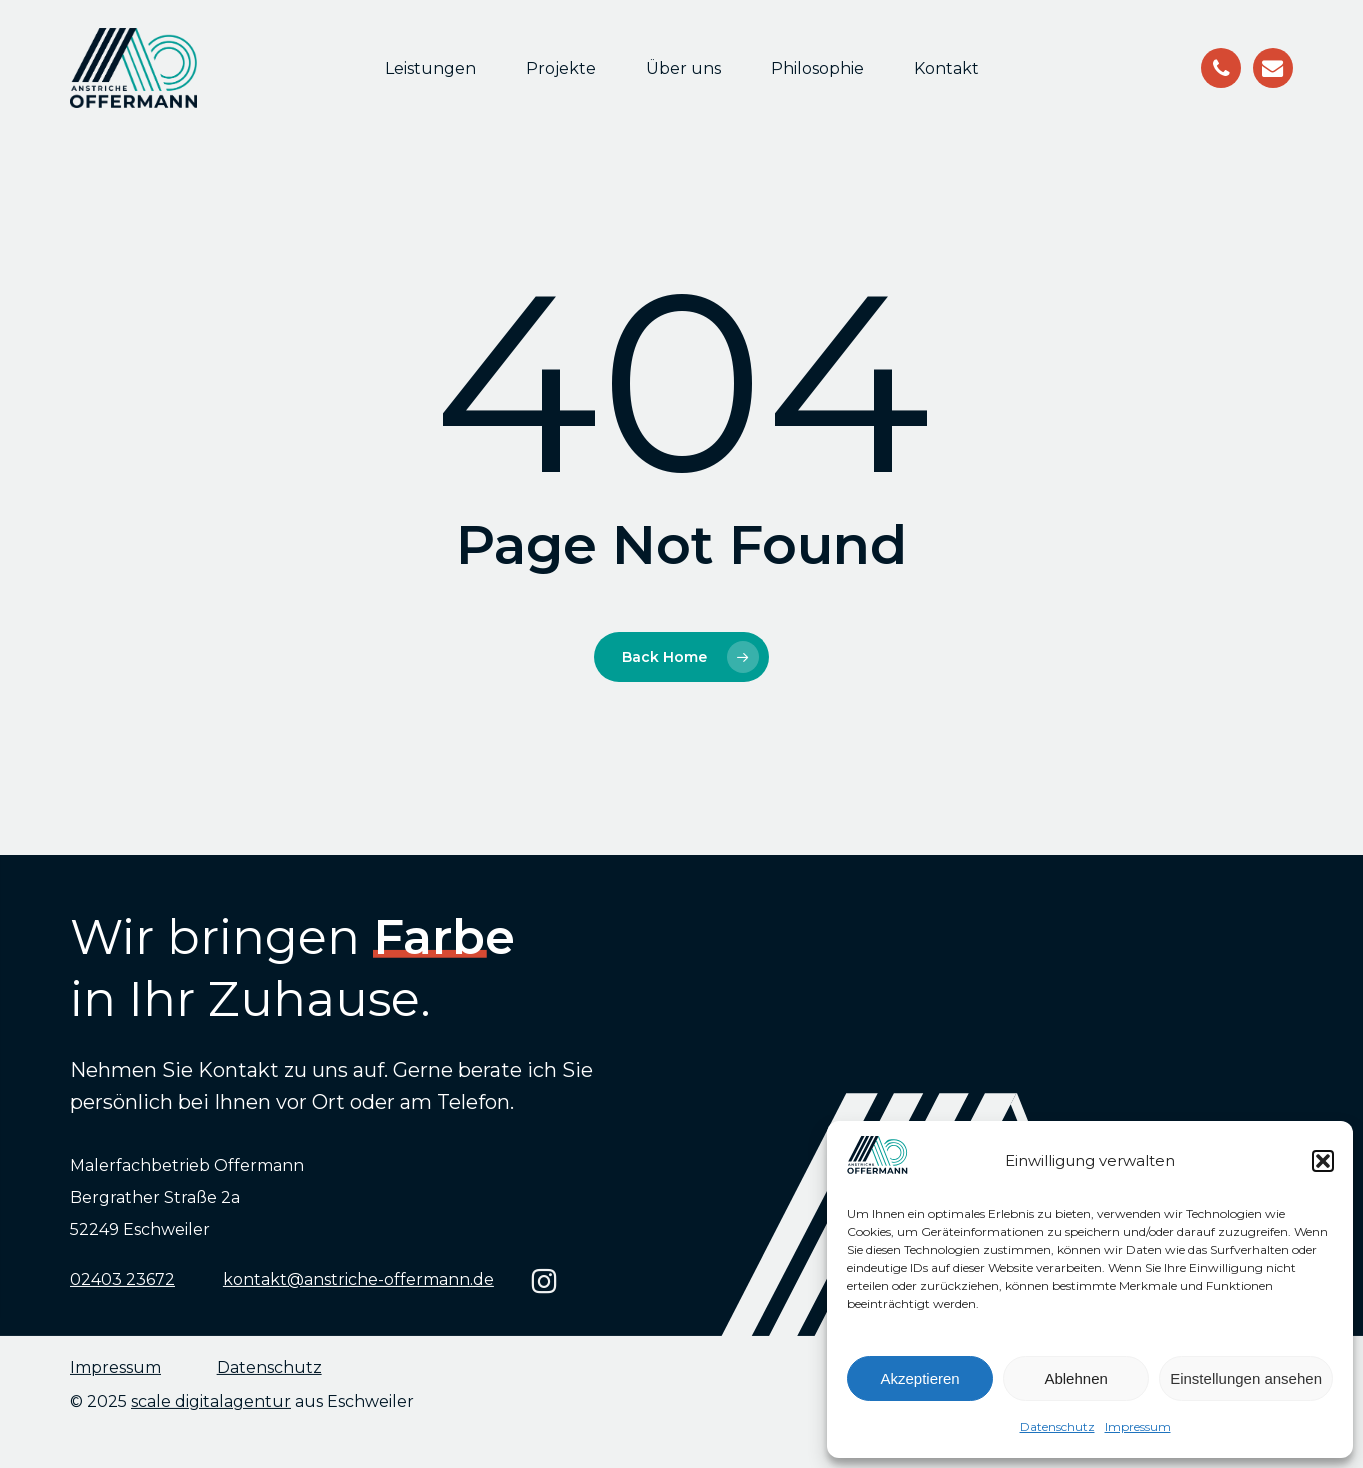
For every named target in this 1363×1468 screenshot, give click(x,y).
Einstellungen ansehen (1246, 1378)
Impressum (1138, 1426)
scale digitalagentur (211, 1401)
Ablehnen (1075, 1378)
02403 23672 (122, 1279)
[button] (1323, 1161)
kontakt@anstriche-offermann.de (358, 1279)
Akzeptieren (919, 1378)
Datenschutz (1057, 1426)
